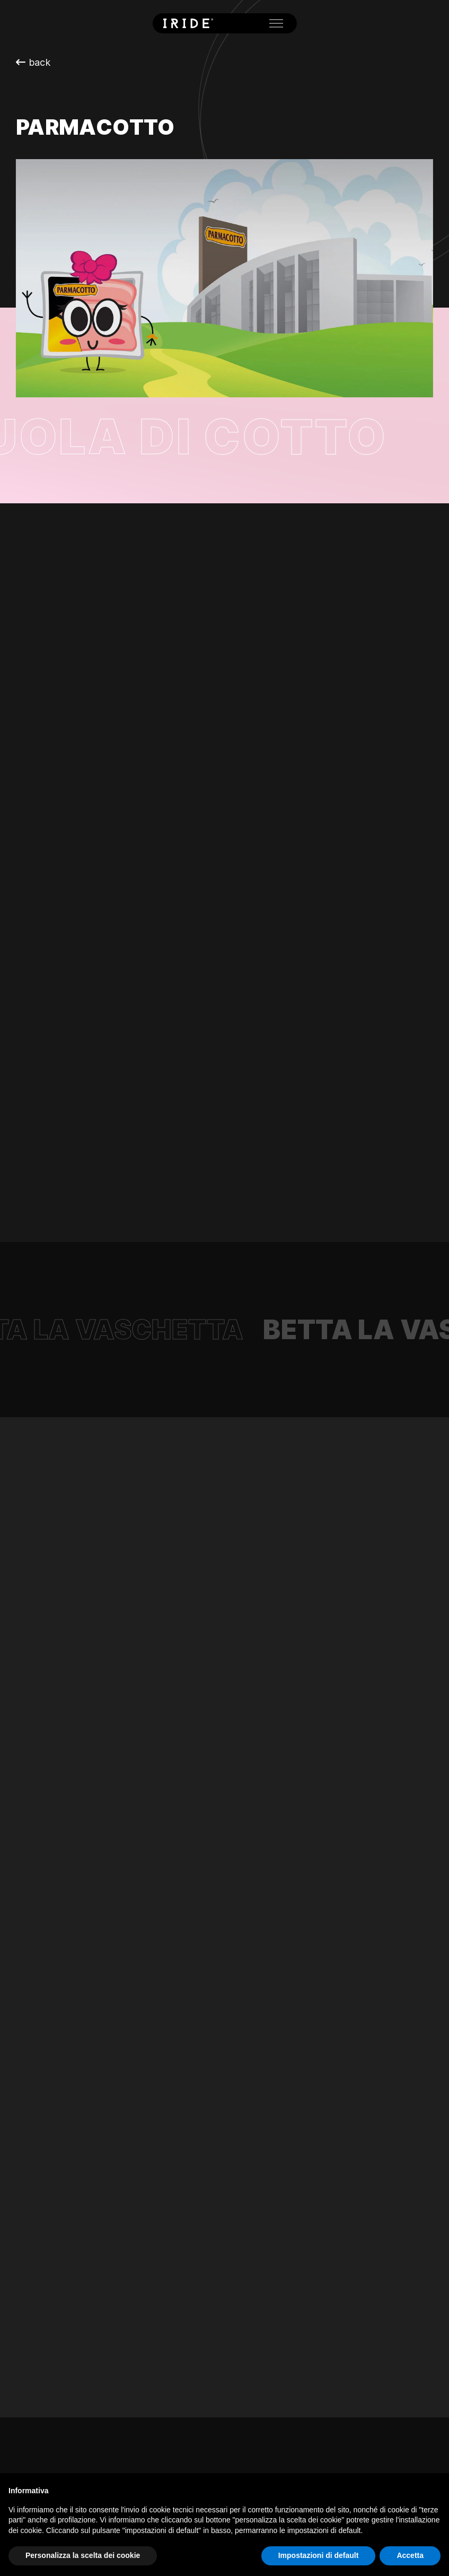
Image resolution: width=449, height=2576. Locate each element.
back (33, 62)
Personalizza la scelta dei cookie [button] (82, 2555)
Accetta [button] (410, 2555)
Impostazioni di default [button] (318, 2555)
